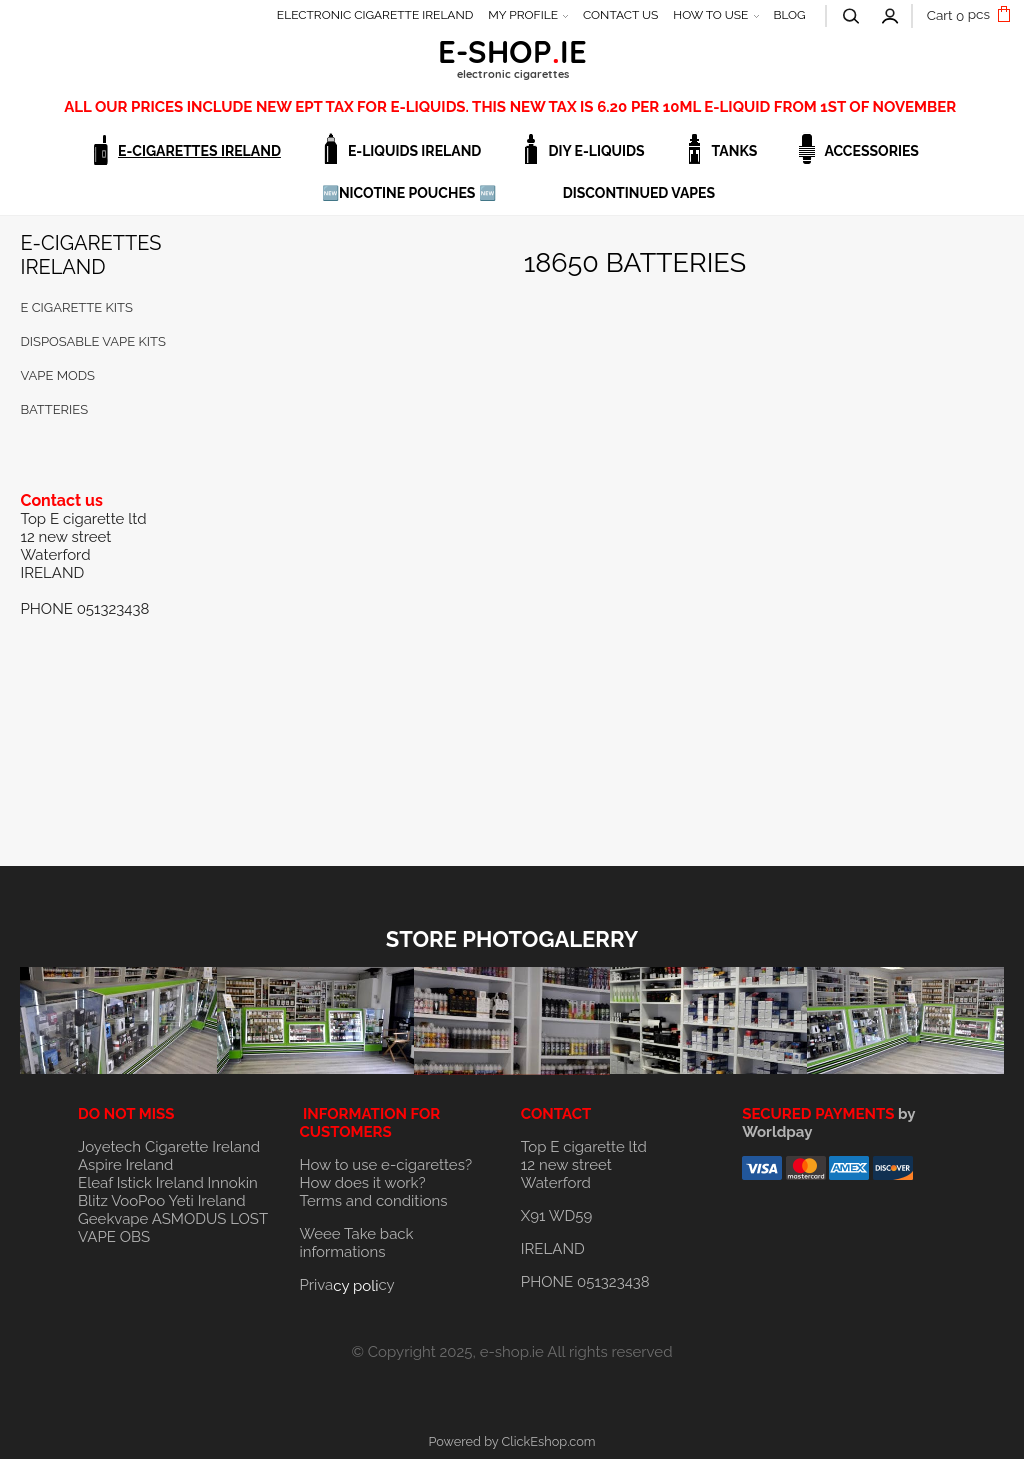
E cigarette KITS (76, 307)
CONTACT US (620, 15)
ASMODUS (189, 1219)
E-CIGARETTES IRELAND (199, 151)
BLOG (789, 15)
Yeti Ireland (206, 1201)
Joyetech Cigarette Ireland (169, 1147)
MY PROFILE (523, 15)
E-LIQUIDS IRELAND (414, 151)
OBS (135, 1237)
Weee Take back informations (356, 1243)
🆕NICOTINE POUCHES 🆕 (409, 193)
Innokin (233, 1183)
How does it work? (362, 1183)
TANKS (735, 151)
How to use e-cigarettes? (385, 1165)
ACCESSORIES (871, 151)
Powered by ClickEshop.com (511, 1441)
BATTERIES (54, 409)
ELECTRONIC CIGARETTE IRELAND (375, 15)
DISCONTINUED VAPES (639, 193)
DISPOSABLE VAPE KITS (92, 341)
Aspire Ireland (125, 1165)
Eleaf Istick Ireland (142, 1183)
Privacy (346, 1285)
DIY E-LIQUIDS (596, 151)
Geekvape (113, 1219)
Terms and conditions (373, 1201)
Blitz (93, 1201)
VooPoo (138, 1201)
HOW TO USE (710, 15)
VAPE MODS (57, 375)
